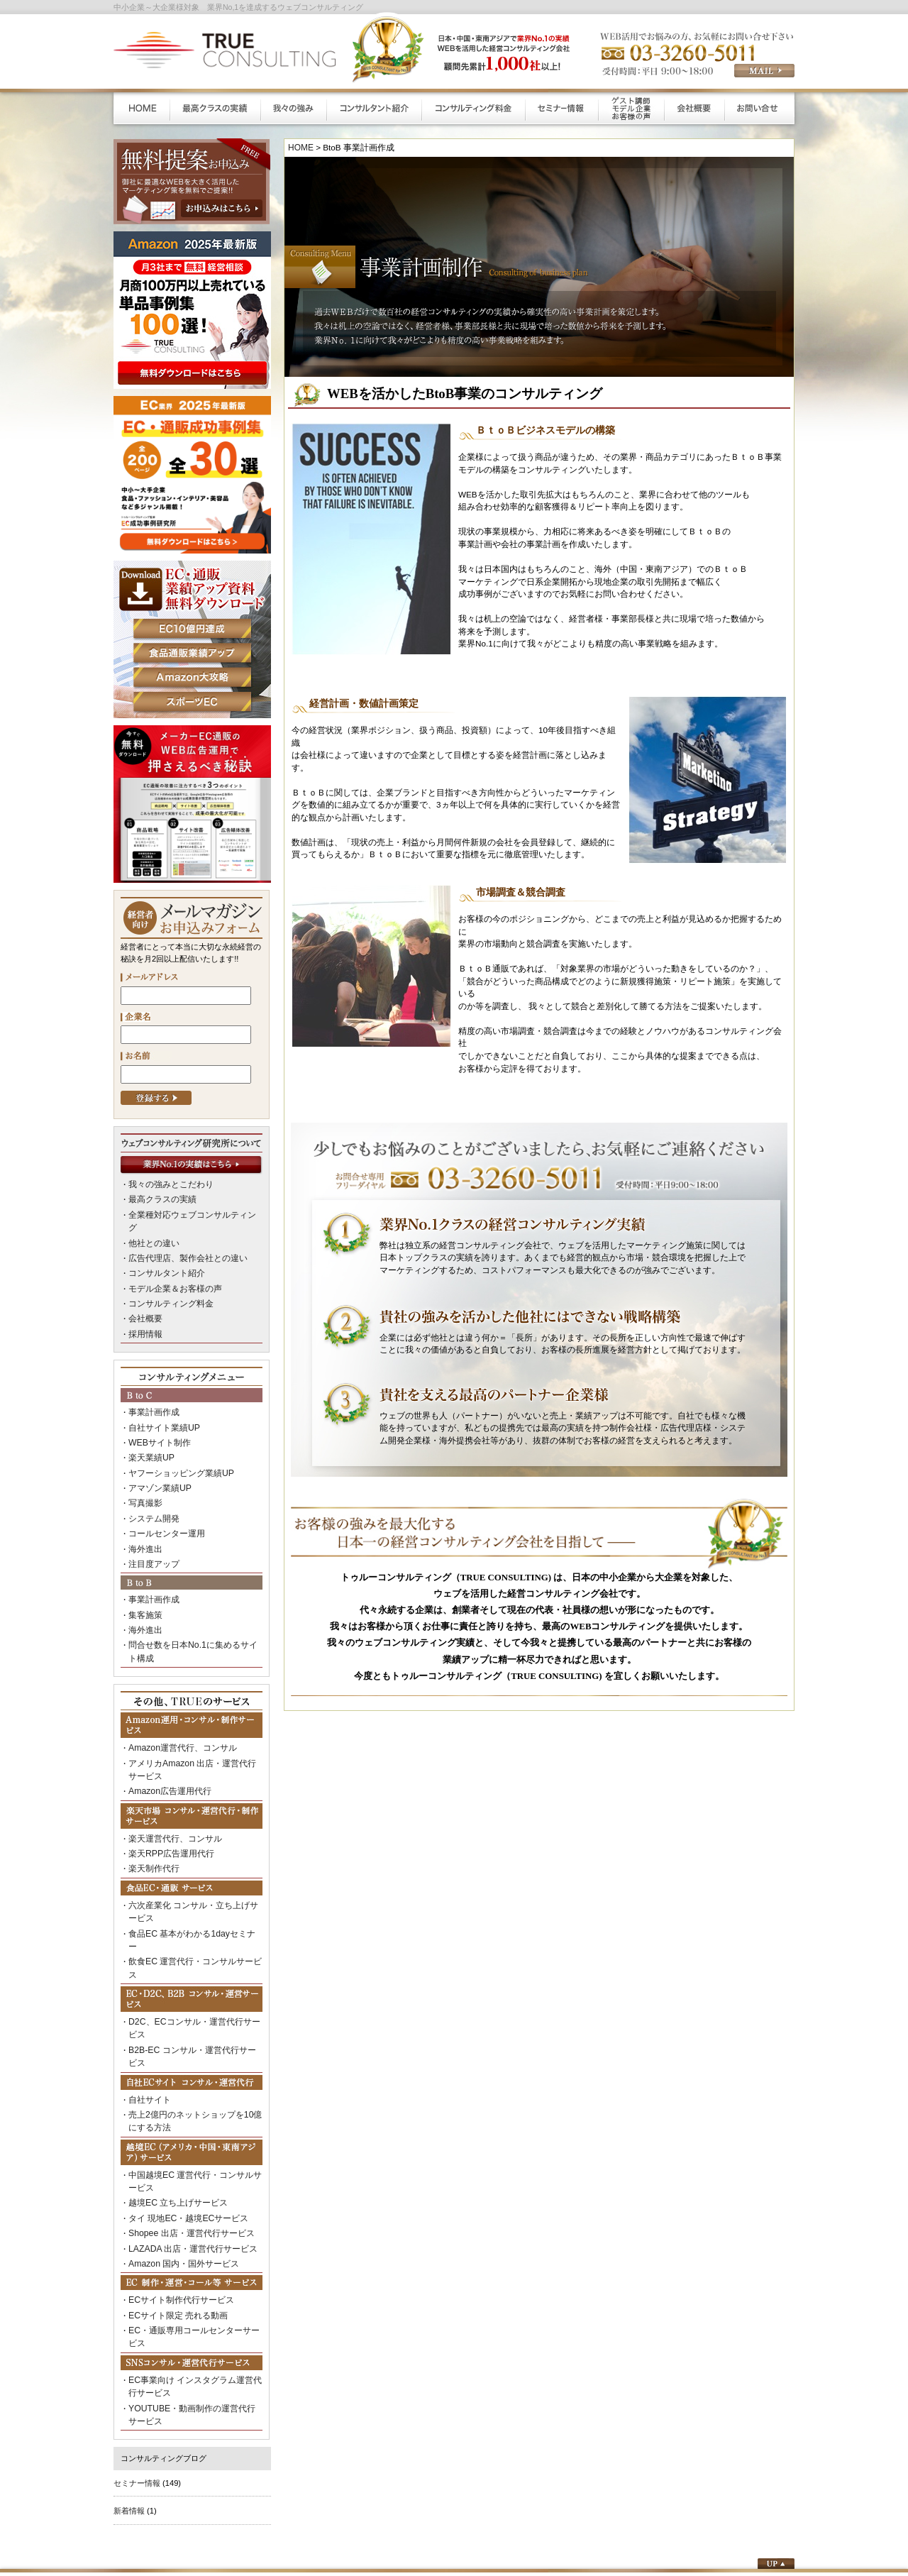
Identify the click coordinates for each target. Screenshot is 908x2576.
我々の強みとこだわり (167, 1183)
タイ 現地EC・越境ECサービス (183, 2109)
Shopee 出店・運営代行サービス (185, 2123)
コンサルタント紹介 (163, 1253)
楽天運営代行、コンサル (171, 1788)
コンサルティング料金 (167, 1281)
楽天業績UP (149, 1428)
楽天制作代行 (151, 1816)
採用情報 (144, 1309)
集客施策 (144, 1574)
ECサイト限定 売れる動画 (174, 2200)
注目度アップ (151, 1525)
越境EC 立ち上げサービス (174, 2095)
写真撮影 (144, 1470)
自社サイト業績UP (161, 1400)
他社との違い (151, 1225)
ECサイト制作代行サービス (176, 2186)
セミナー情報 (137, 2359)
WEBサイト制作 (156, 1414)
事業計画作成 (151, 1386)
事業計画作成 (151, 1560)
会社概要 (144, 1295)
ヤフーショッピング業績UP (176, 1442)
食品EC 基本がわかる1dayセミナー (190, 1877)
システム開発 (151, 1484)
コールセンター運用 (163, 1498)
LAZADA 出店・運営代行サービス (187, 2137)
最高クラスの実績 (159, 1198)
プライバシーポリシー (577, 2503)
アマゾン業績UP (157, 1456)
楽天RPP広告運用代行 (167, 1802)
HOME (300, 147)
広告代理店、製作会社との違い (183, 1239)
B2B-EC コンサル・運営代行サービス (194, 1963)
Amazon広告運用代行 (166, 1742)
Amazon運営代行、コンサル (178, 1702)
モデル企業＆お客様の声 (171, 1267)
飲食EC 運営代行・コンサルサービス (193, 1891)
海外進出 (144, 1512)
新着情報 (129, 2388)
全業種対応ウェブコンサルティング (190, 1211)
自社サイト (147, 1997)
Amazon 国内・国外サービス (179, 2151)
